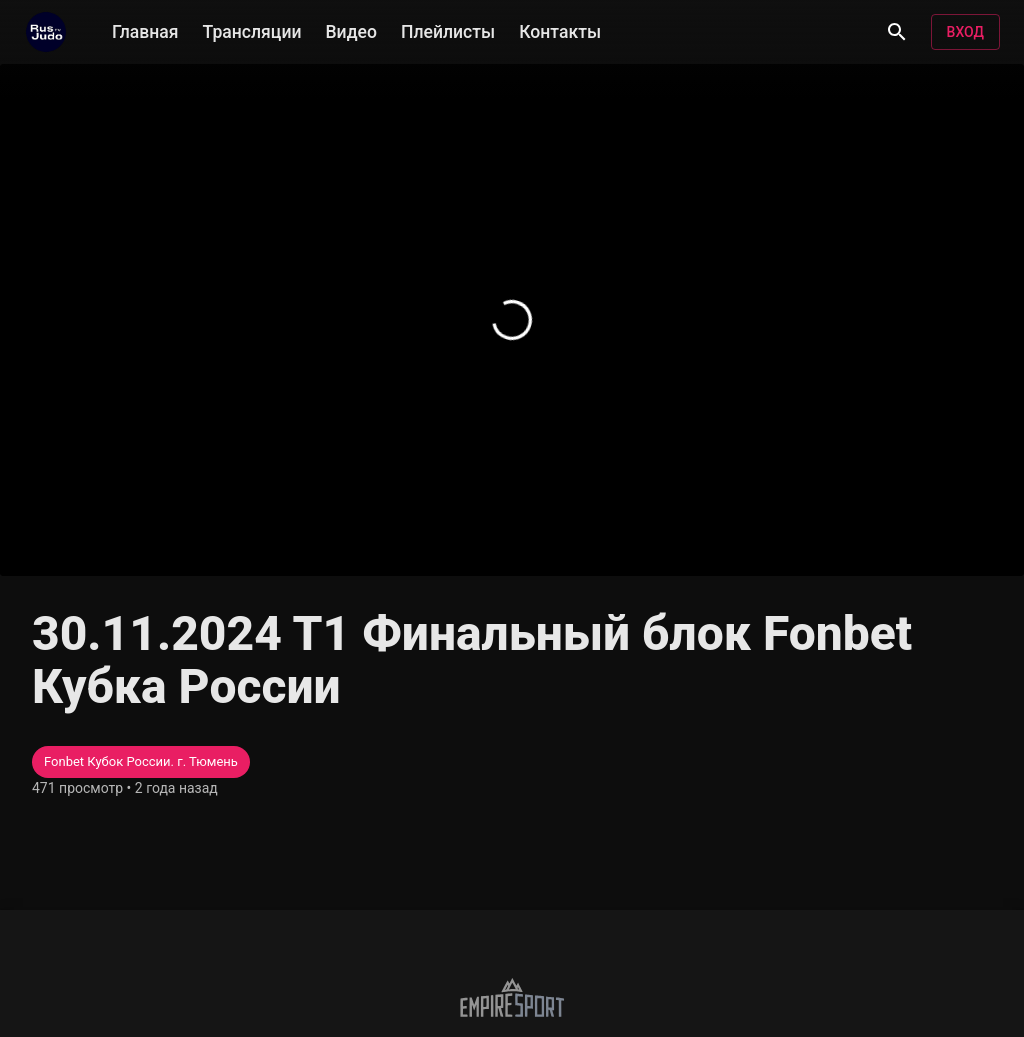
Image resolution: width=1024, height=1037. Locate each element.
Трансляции (252, 30)
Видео (351, 30)
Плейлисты (448, 30)
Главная (145, 30)
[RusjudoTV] (46, 32)
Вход (965, 32)
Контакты (560, 30)
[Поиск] (897, 32)
